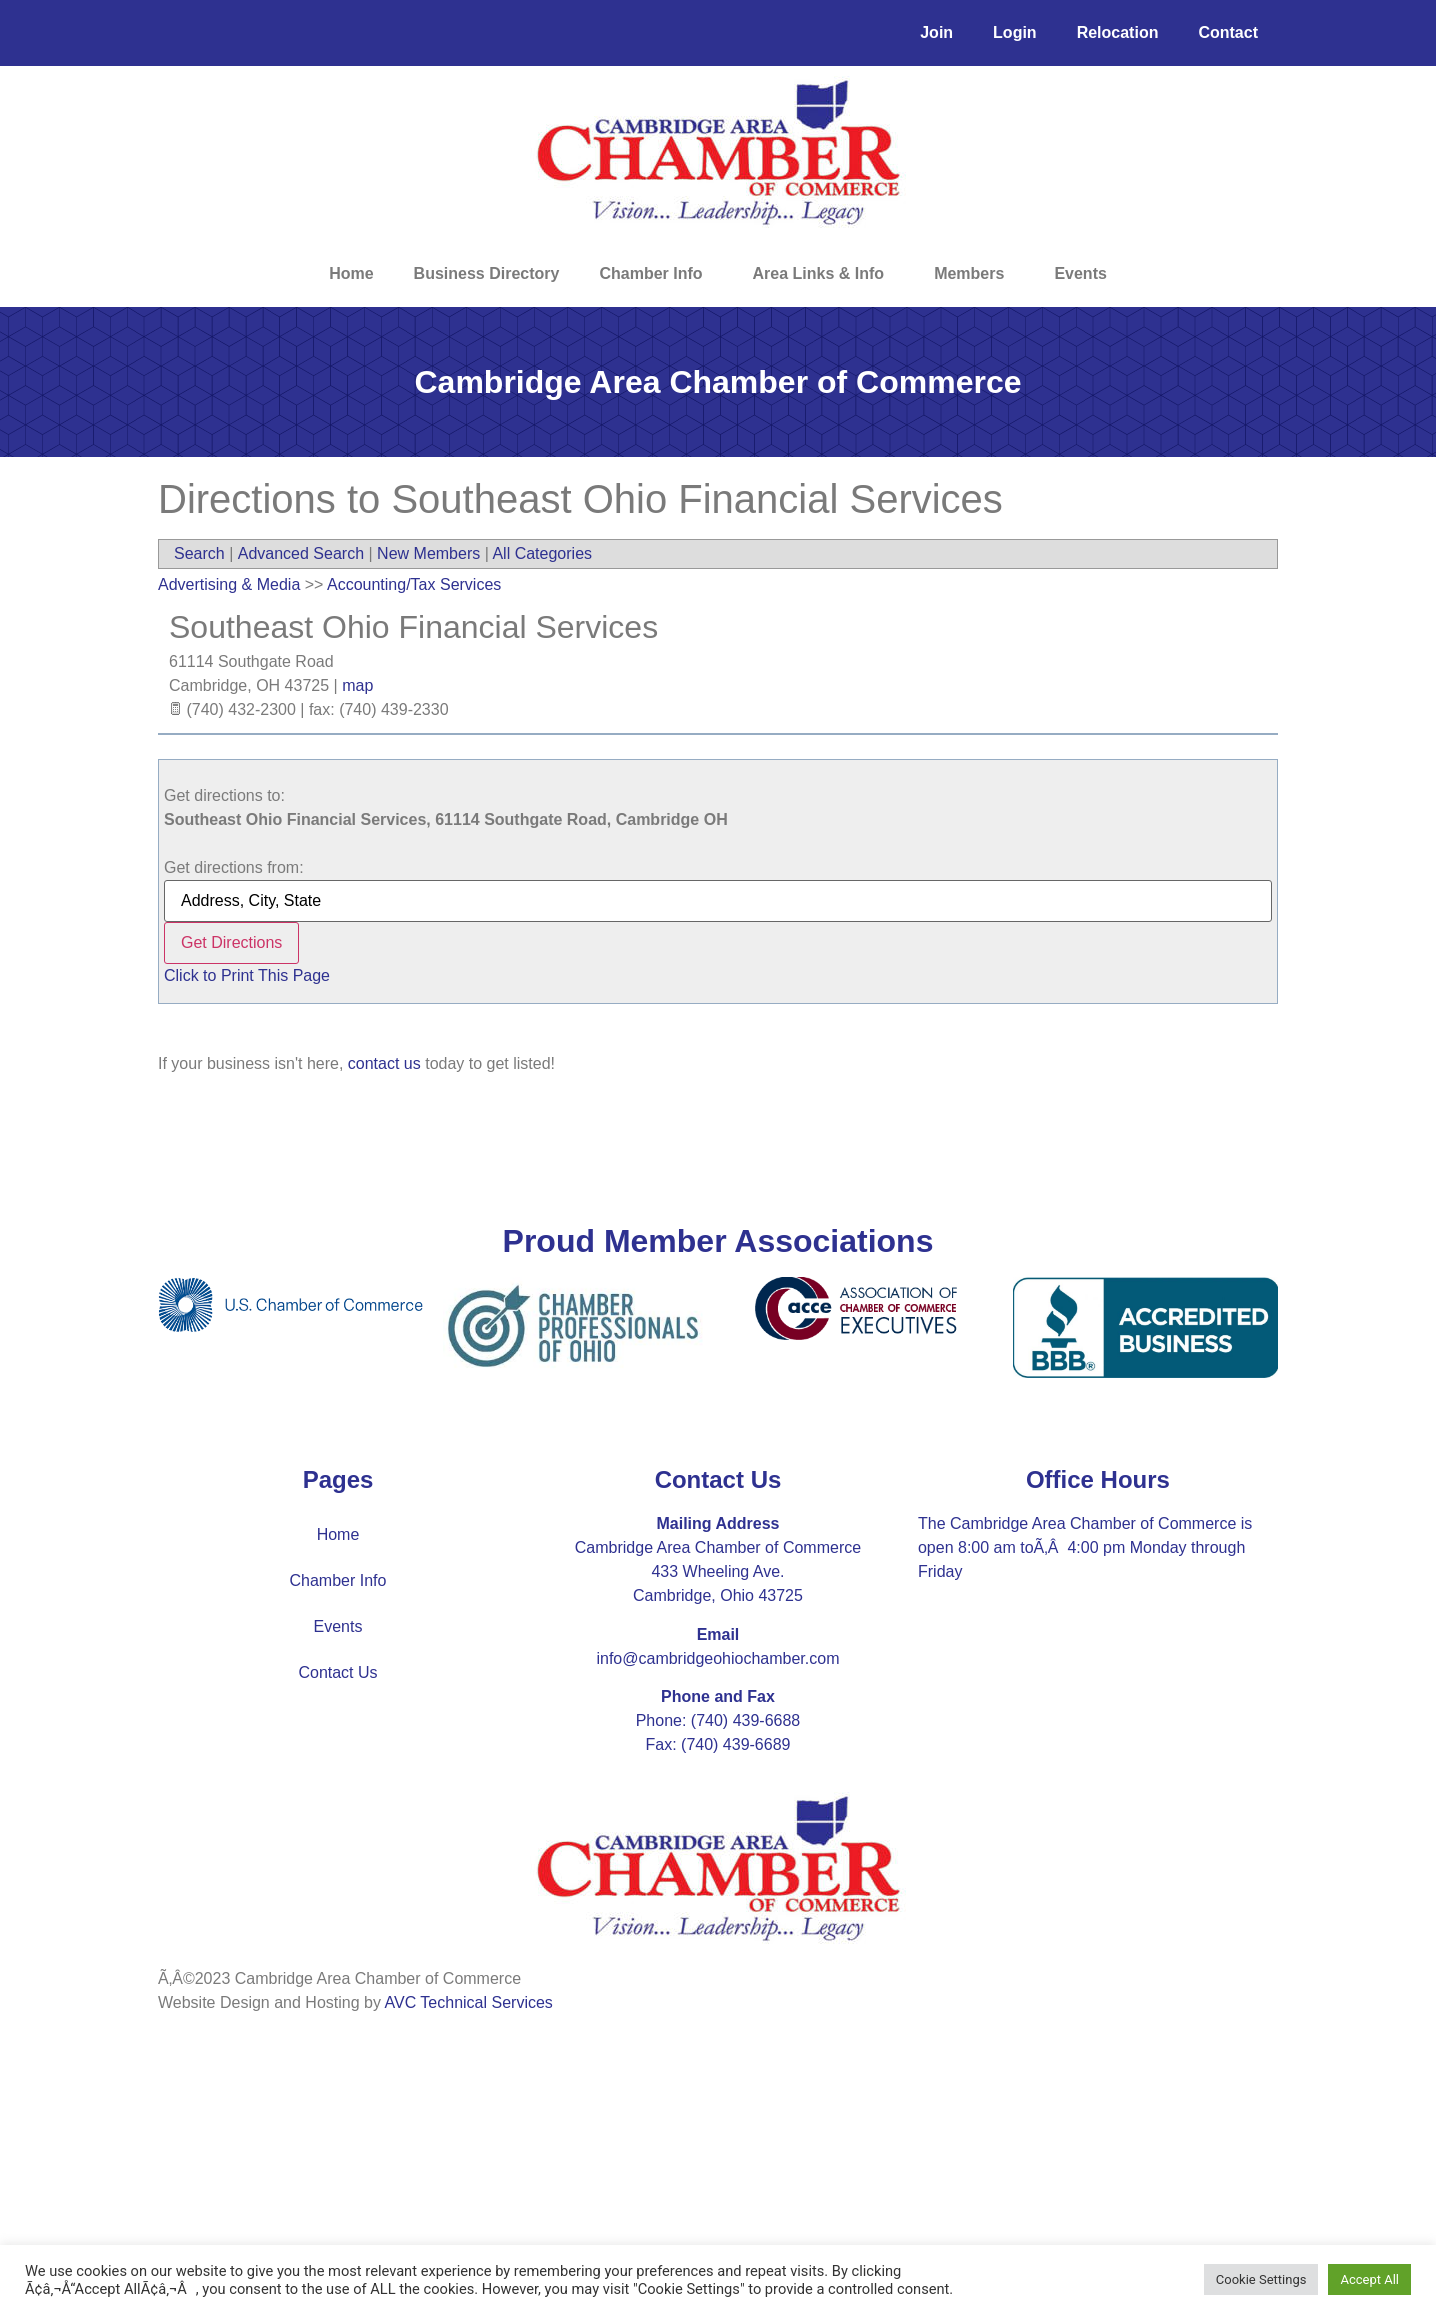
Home (351, 273)
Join (936, 32)
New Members (428, 553)
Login (1015, 32)
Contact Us (337, 1672)
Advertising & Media (229, 584)
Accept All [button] (1369, 2279)
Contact (1228, 32)
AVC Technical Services (469, 2002)
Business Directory (487, 273)
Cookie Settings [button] (1261, 2279)
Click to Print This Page (247, 975)
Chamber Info (655, 274)
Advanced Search (301, 553)
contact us (384, 1063)
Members (974, 274)
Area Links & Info (824, 274)
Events (1080, 273)
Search (199, 553)
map (357, 685)
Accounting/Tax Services (414, 584)
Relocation (1118, 32)
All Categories (542, 553)
